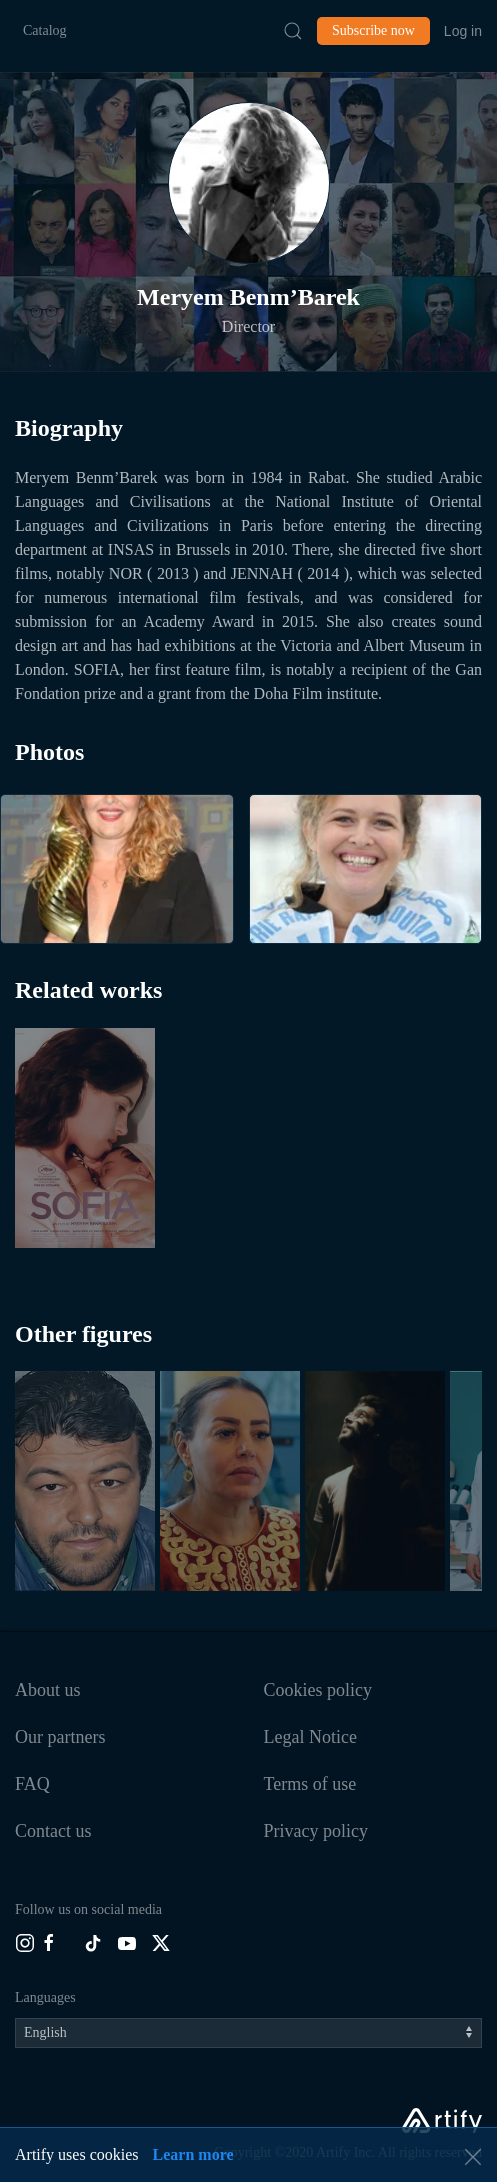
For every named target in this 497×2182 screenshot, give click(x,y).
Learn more (193, 2154)
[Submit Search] (293, 31)
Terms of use (310, 1784)
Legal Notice (310, 1737)
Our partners (60, 1737)
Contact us (53, 1831)
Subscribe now (373, 30)
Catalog (45, 30)
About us (48, 1690)
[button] (249, 183)
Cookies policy (318, 1690)
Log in (463, 31)
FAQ (32, 1784)
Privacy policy (316, 1831)
